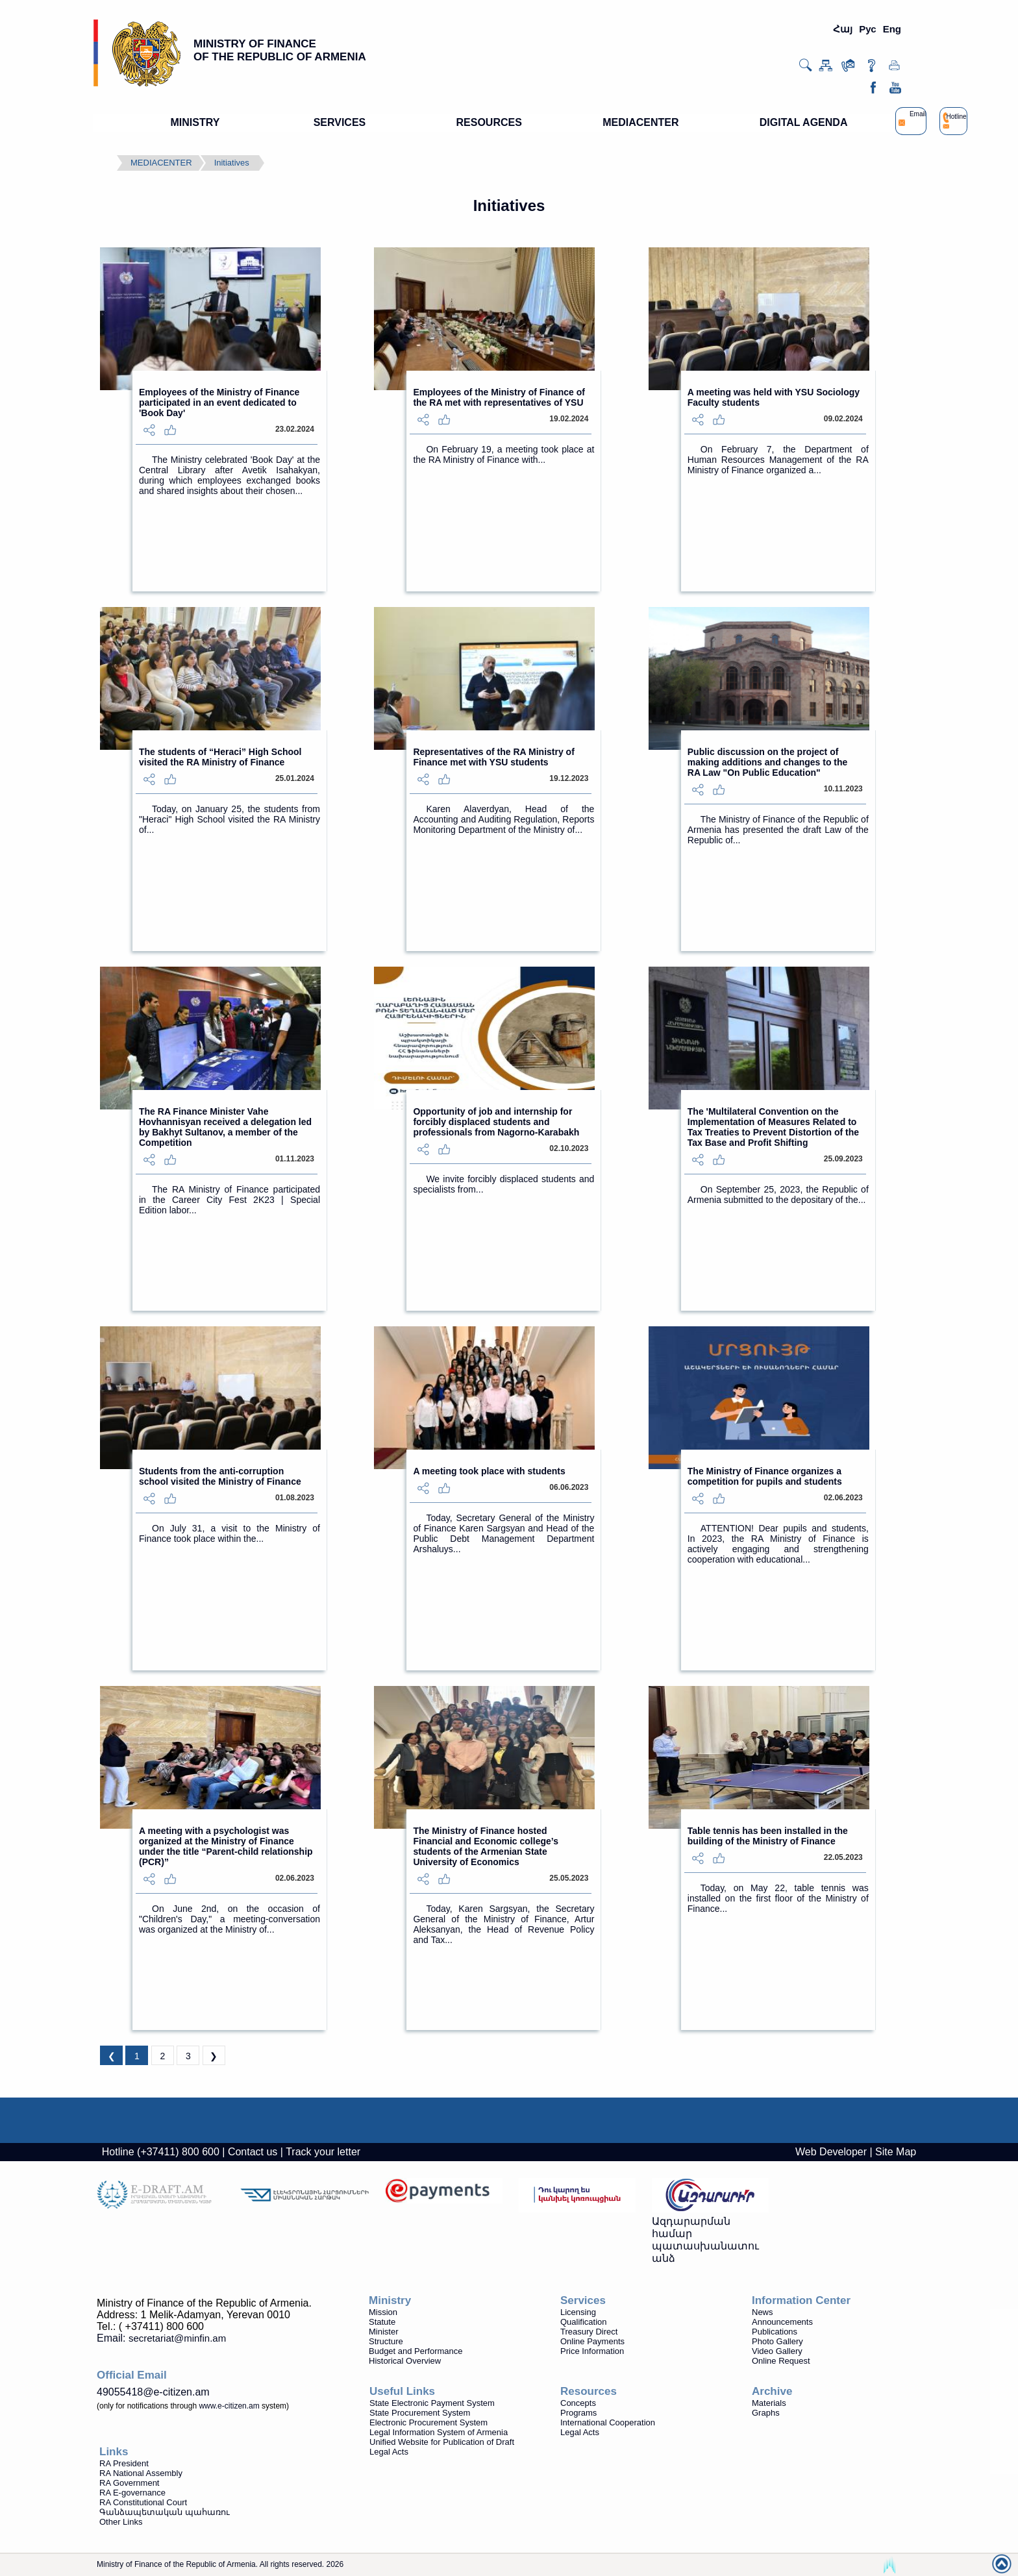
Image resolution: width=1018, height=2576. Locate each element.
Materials (769, 2403)
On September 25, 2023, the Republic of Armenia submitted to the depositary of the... (778, 1194)
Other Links (120, 2522)
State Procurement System (419, 2413)
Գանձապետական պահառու (164, 2512)
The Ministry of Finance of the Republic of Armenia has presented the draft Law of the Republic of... (778, 829)
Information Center (801, 2300)
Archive (772, 2391)
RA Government (129, 2483)
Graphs (766, 2413)
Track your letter (323, 2151)
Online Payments (592, 2341)
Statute (382, 2322)
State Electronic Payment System (432, 2403)
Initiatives (231, 162)
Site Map (895, 2151)
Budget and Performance (416, 2351)
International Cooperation (607, 2422)
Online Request (781, 2361)
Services (583, 2300)
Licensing (578, 2312)
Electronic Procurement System (428, 2422)
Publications (774, 2331)
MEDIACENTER (640, 122)
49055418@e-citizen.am (153, 2391)
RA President (124, 2463)
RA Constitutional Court (143, 2502)
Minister (384, 2331)
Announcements (782, 2322)
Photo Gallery (777, 2341)
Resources (588, 2391)
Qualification (583, 2322)
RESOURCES (489, 122)
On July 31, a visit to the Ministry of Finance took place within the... (229, 1533)
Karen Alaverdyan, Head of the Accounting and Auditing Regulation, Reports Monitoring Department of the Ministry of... (503, 819)
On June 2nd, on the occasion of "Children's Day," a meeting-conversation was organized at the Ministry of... (229, 1919)
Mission (383, 2312)
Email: (161, 2338)
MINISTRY (195, 122)
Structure (386, 2341)
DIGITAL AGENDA (804, 122)
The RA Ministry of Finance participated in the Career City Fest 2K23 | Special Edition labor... (229, 1199)
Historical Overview (405, 2361)
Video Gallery (777, 2351)
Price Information (592, 2351)
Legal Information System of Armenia (438, 2432)
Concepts (578, 2403)
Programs (578, 2413)
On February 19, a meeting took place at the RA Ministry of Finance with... (503, 454)
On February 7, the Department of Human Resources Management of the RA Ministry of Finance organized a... (778, 459)
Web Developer (831, 2151)
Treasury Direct (588, 2331)
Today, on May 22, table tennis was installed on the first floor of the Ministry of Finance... (778, 1898)
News (762, 2312)
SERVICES (340, 122)
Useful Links (402, 2391)
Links (113, 2452)
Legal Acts (579, 2432)
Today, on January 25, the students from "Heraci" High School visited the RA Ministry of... (229, 819)
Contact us (252, 2151)
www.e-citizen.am (229, 2405)
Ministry (390, 2300)
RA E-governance (132, 2492)
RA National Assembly (140, 2473)
